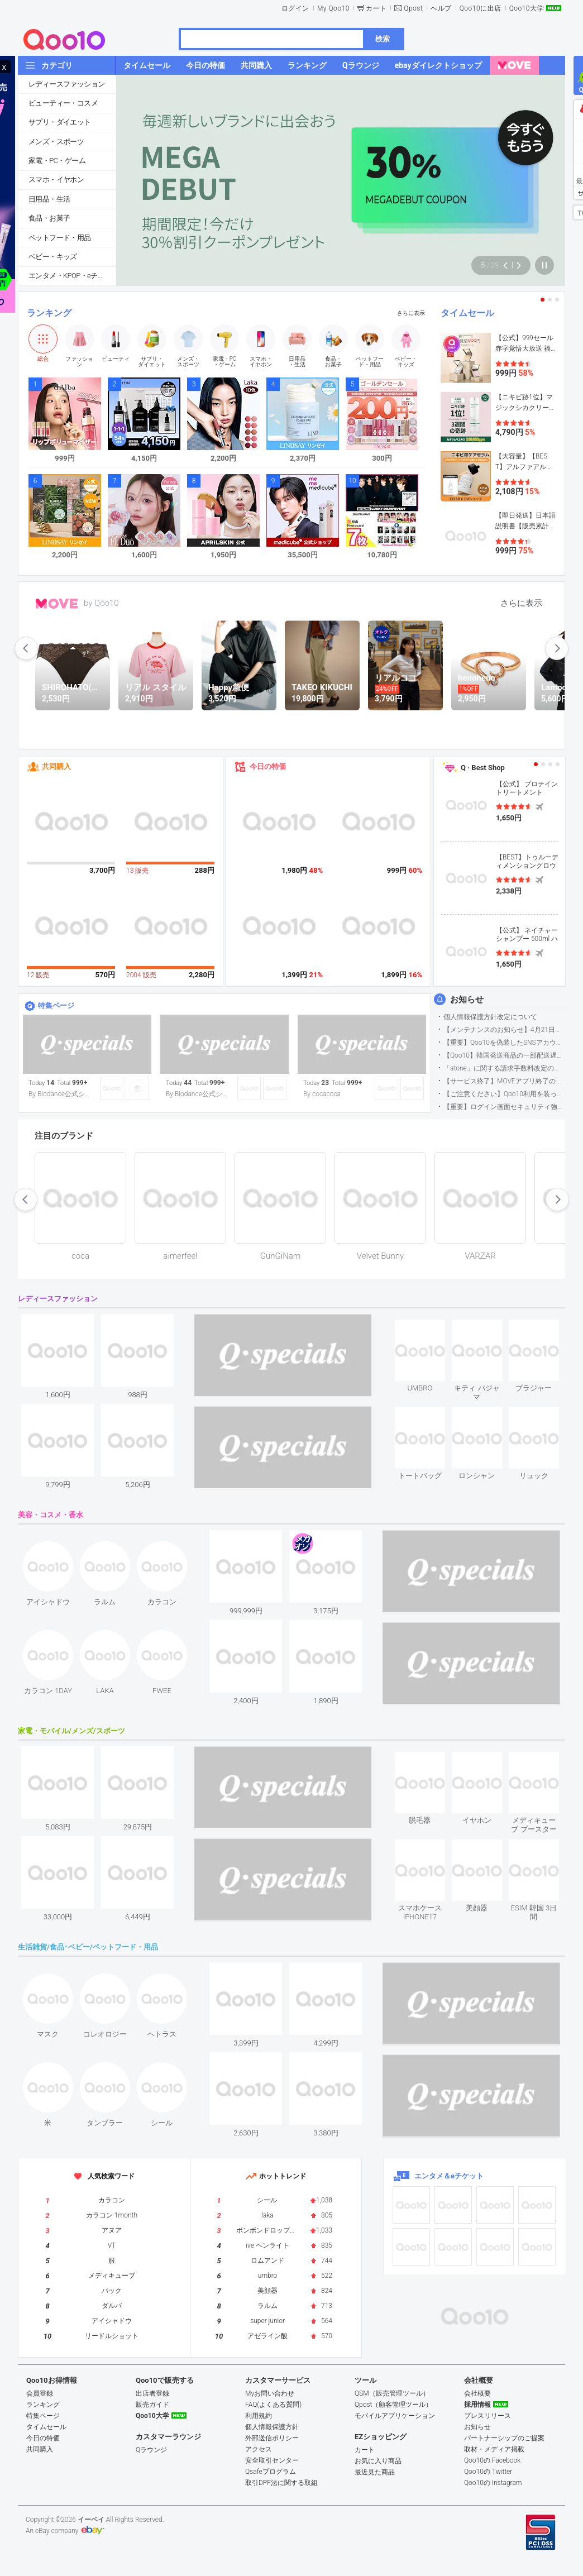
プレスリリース (487, 2416)
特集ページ (56, 1005)
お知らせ (467, 1000)
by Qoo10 (101, 603)
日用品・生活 (49, 199)
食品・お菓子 (49, 218)
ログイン (295, 8)
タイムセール (467, 313)
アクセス (258, 2449)
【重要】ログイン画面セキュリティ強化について (504, 1107)
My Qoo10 (333, 8)
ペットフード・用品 (59, 237)
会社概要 (477, 2393)
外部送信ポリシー (272, 2438)
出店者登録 (152, 2393)
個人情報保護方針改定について (490, 1017)
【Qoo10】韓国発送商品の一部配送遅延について (504, 1055)
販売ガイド (152, 2404)
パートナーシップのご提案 (504, 2438)
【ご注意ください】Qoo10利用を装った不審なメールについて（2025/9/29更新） (504, 1094)
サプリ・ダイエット (59, 122)
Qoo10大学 (526, 8)
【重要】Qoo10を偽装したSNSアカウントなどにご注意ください (504, 1042)
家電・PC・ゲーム (56, 160)
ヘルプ (441, 8)
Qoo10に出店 (480, 8)
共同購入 (56, 766)
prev (26, 648)
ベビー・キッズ (52, 256)
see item (429, 1328)
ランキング (49, 313)
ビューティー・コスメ (63, 103)
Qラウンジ (151, 2450)
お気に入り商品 (378, 2461)
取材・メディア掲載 (494, 2449)
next (556, 648)
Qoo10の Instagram (493, 2483)
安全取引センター (272, 2460)
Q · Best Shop (483, 767)
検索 (382, 39)
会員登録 (39, 2393)
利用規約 (258, 2416)
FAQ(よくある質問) (273, 2404)
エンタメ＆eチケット (449, 2176)
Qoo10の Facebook (492, 2460)
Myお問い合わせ (269, 2393)
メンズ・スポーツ (56, 141)
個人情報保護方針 (272, 2427)
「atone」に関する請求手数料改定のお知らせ (504, 1068)
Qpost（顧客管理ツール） (393, 2404)
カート (376, 8)
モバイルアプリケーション (395, 2416)
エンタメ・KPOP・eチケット (72, 275)
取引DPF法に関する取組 (281, 2483)
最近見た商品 (375, 2472)
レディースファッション (66, 84)
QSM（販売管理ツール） (392, 2393)
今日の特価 (268, 766)
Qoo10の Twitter (488, 2471)
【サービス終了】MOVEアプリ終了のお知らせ (504, 1081)
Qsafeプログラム (270, 2471)
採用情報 (477, 2404)
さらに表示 (411, 313)
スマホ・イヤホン (56, 179)
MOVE (56, 603)
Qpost (413, 8)
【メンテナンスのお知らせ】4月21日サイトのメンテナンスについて (504, 1030)
